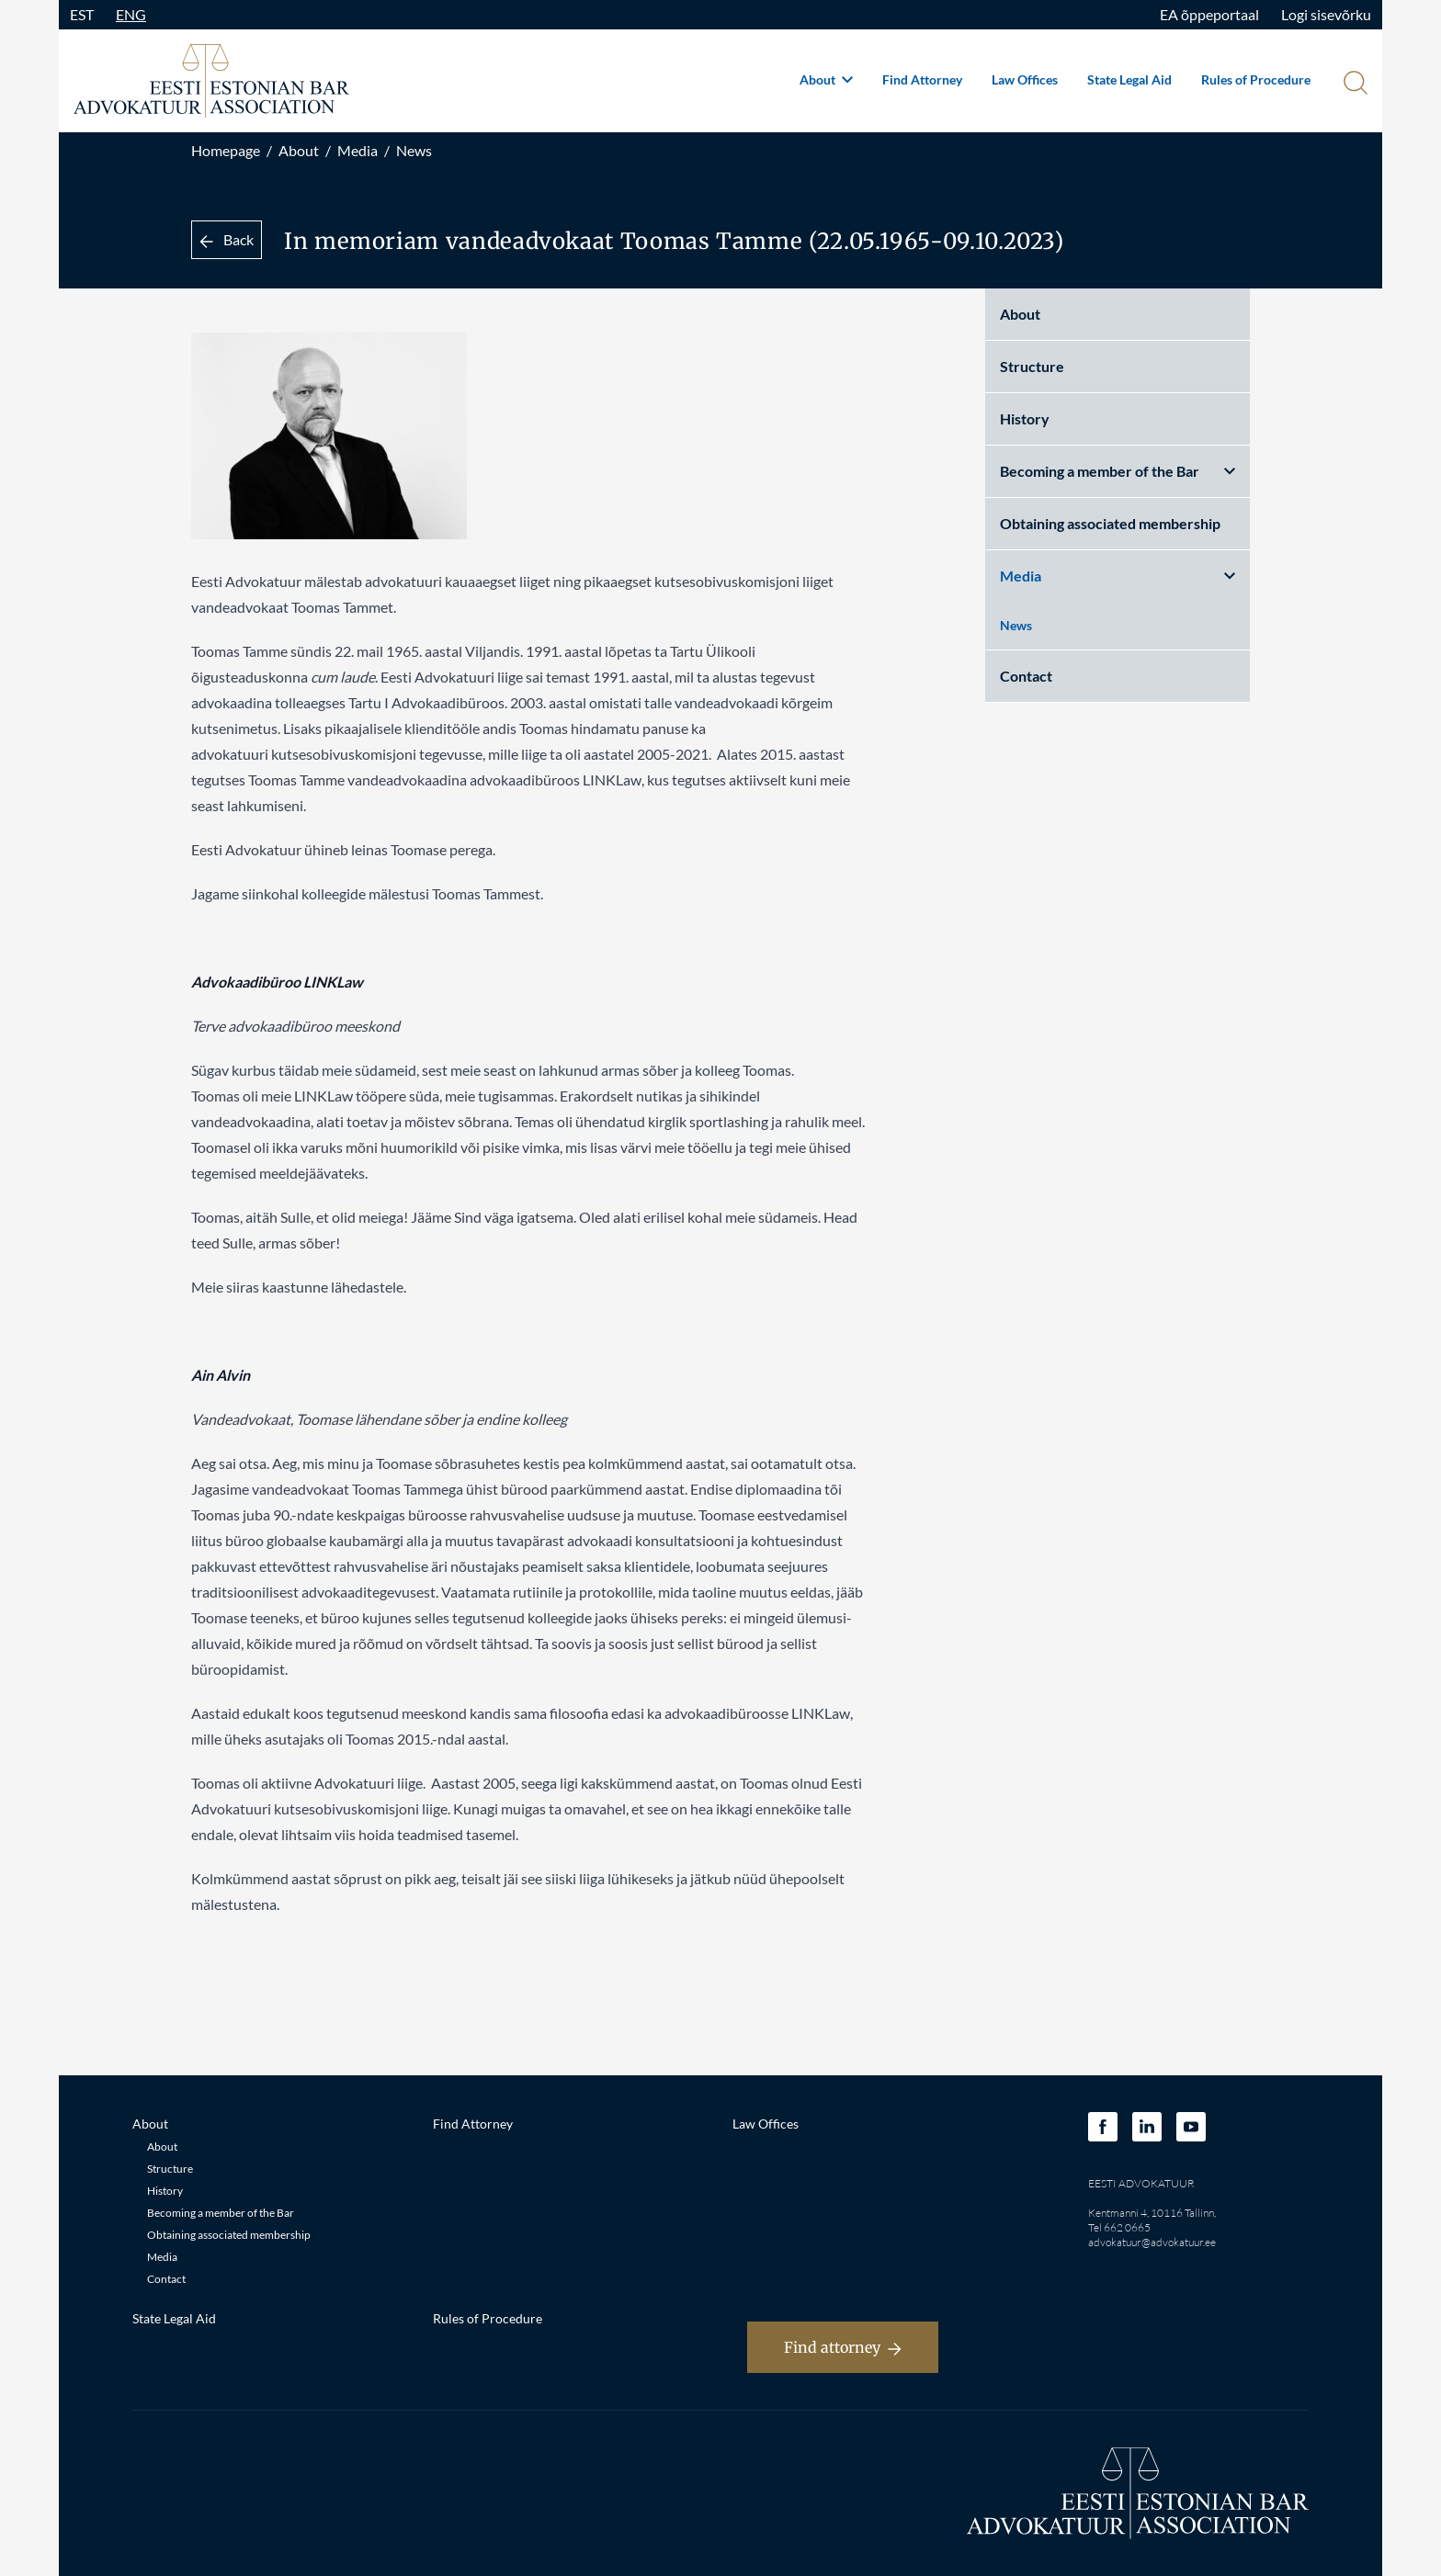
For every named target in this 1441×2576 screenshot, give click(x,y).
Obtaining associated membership (1110, 523)
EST (82, 14)
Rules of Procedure (1256, 79)
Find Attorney (922, 79)
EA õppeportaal (1209, 14)
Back (226, 239)
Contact (1026, 675)
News (414, 150)
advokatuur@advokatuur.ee (1152, 2242)
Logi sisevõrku (1326, 14)
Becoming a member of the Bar (1117, 471)
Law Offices (1025, 79)
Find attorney (843, 2347)
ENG (131, 14)
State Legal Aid (1129, 79)
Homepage (225, 150)
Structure (1032, 366)
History (1025, 418)
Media (357, 150)
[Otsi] (1353, 84)
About (826, 79)
